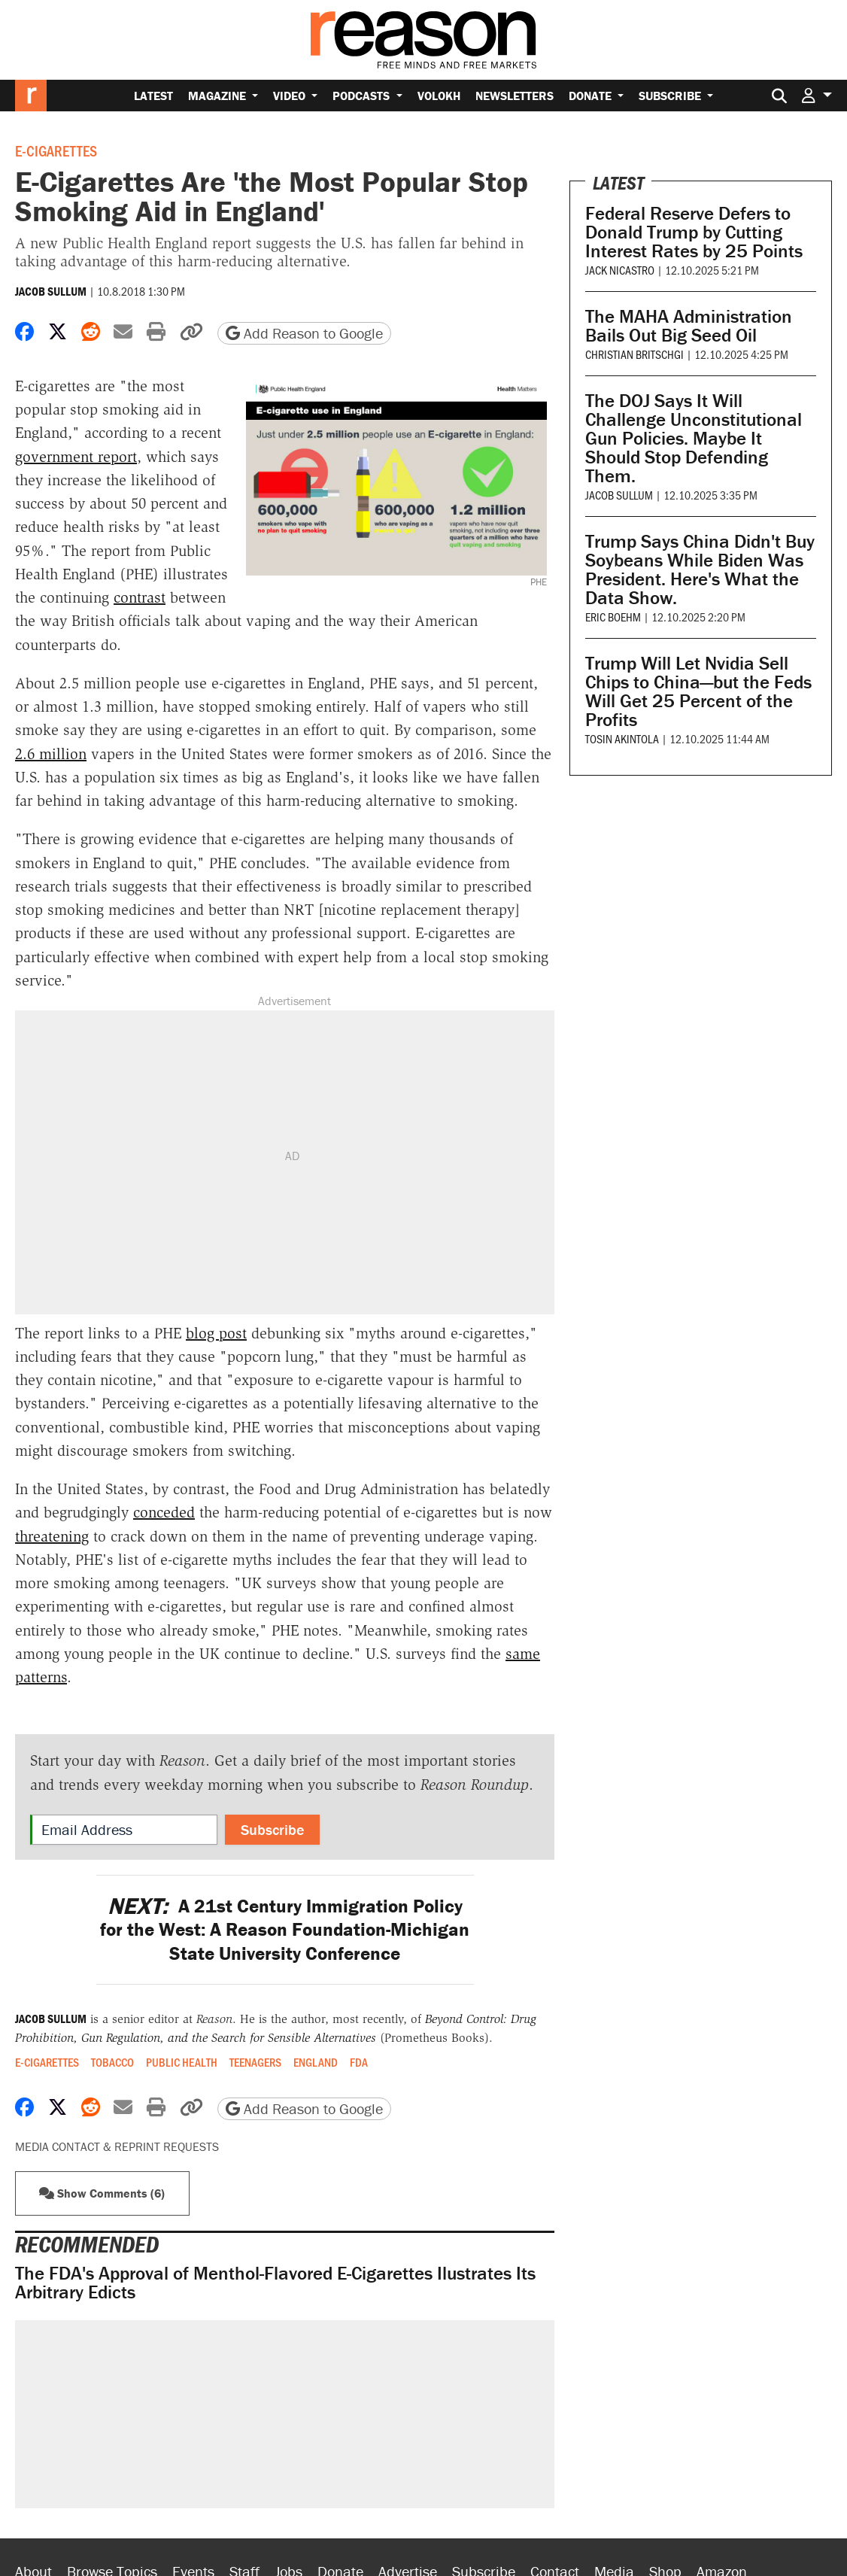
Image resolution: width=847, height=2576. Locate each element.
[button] (817, 95)
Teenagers (255, 2062)
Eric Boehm (613, 616)
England (315, 2062)
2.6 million (51, 754)
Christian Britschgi (634, 354)
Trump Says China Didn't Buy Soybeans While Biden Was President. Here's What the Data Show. (700, 569)
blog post (216, 1333)
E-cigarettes (56, 150)
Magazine (218, 95)
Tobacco (112, 2062)
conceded (164, 1512)
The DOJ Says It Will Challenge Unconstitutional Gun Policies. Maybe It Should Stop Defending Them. (693, 438)
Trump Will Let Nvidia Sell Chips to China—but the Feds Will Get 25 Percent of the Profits (698, 691)
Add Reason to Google (304, 333)
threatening (52, 1536)
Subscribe (671, 95)
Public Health (181, 2062)
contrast (139, 597)
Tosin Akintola (622, 738)
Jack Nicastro (619, 270)
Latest (153, 95)
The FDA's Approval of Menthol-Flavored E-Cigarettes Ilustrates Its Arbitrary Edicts (275, 2283)
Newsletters (514, 95)
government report (76, 457)
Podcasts (362, 95)
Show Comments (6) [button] (102, 2193)
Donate (592, 95)
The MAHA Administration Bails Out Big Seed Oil (688, 326)
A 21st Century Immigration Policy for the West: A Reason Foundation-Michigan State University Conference (284, 1929)
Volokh (438, 95)
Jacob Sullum (51, 291)
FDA (359, 2062)
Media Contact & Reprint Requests (117, 2146)
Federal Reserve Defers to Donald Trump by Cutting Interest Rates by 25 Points (694, 232)
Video (290, 95)
